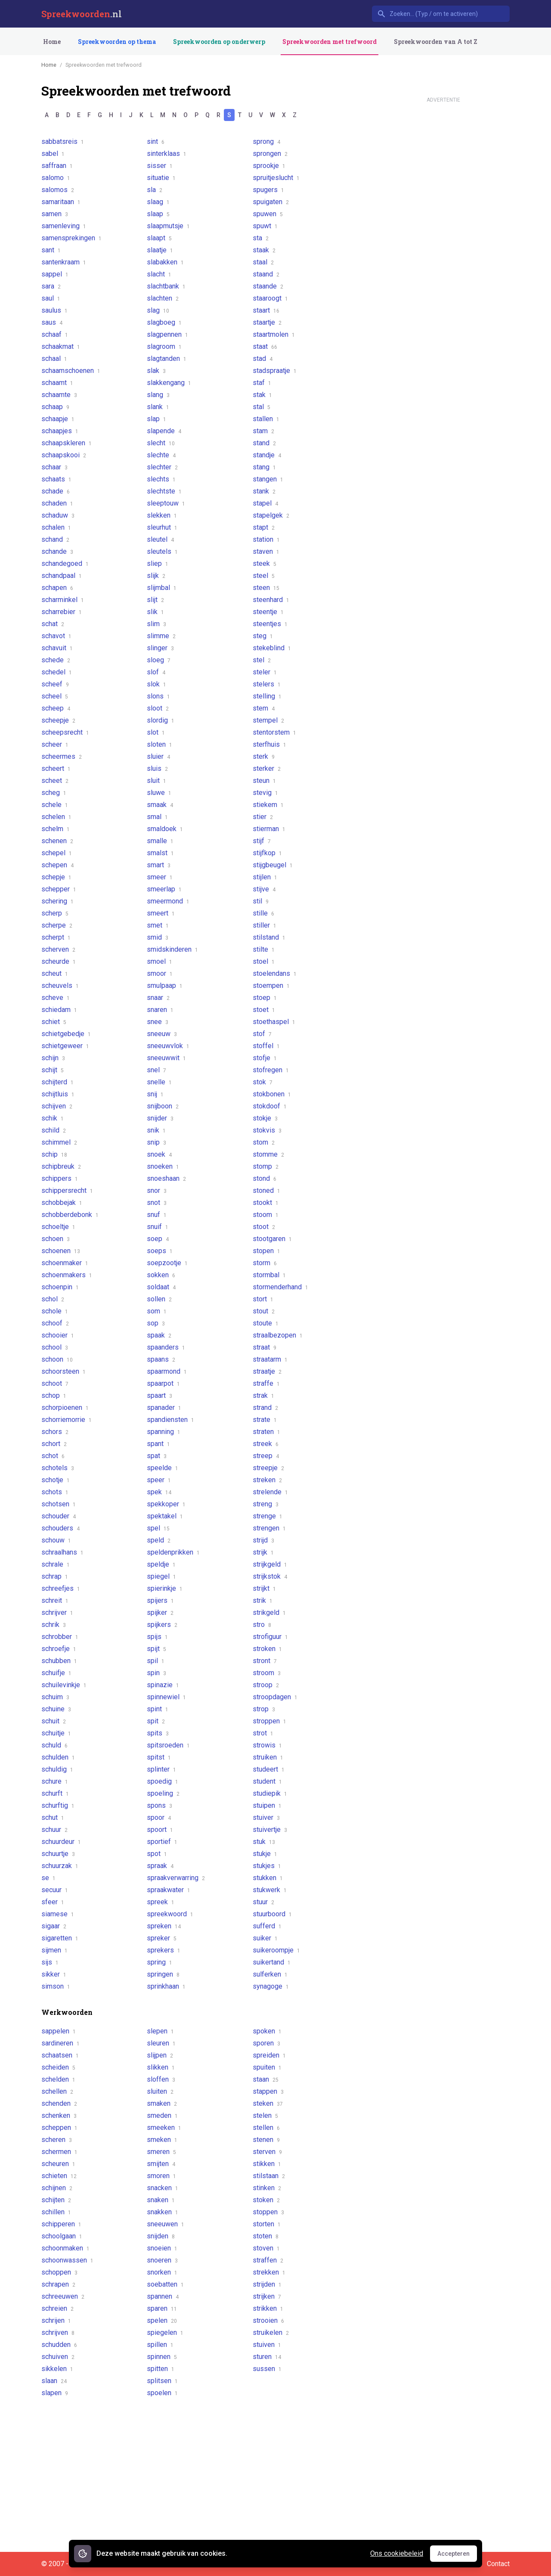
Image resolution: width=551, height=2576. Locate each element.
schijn (53, 1058)
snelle (159, 1082)
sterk (264, 756)
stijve (264, 889)
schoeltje (58, 1227)
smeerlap (164, 889)
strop (264, 1709)
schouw (56, 1540)
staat (265, 346)
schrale (55, 1564)
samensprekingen (71, 238)
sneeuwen (165, 2224)
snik (156, 1130)
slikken (161, 2067)
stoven (266, 2248)
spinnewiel (166, 1697)
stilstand (269, 937)
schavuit (57, 648)
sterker (267, 768)
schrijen (56, 2320)
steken (268, 2103)
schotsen (58, 1504)
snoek (159, 1154)
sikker (53, 1974)
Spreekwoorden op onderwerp (219, 41)
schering (57, 901)
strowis (267, 1745)
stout (264, 1311)
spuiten (267, 2067)
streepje (268, 1468)
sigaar (53, 1926)
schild (53, 1130)
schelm (55, 829)
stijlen (265, 877)
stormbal (269, 1275)
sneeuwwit (166, 1058)
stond (264, 1178)
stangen (268, 479)
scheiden (58, 2067)
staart (266, 310)
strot (263, 1733)
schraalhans (62, 1552)
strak (263, 1395)
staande (268, 286)
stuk (264, 1841)
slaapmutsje (168, 226)
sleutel (160, 539)
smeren (161, 2152)
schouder (58, 1516)
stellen (266, 2127)
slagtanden (166, 358)
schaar (54, 467)
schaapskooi (63, 455)
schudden (59, 2344)
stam (263, 431)
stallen (266, 419)
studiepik (270, 1793)
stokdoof (270, 1106)
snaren (160, 1010)
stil (261, 901)
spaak (159, 1335)
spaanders (166, 1347)
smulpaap (165, 985)
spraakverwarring (176, 1878)
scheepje (58, 720)
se (48, 1878)
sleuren (161, 2043)
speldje (161, 1564)
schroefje (58, 1649)
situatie (161, 178)
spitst (159, 1757)
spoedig (162, 1781)
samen (54, 214)
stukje (265, 1854)
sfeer (52, 1902)
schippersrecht (67, 1190)
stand (264, 443)
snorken (162, 2272)
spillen (160, 2344)
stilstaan (269, 2176)
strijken (267, 2296)
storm (265, 1263)
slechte (161, 455)
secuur (54, 1890)
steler (265, 672)
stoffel (266, 1046)
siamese (57, 1914)
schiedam (59, 1010)
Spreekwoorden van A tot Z (435, 41)
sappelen (58, 2031)
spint (157, 1709)
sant (51, 250)
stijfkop (267, 853)
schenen (57, 841)
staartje (267, 322)
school (54, 1347)
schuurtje (58, 1854)
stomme (268, 1154)
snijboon (163, 1106)
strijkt (264, 1588)
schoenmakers (66, 1275)
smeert (161, 913)
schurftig (57, 1805)
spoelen (162, 2393)
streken (267, 1480)
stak (262, 395)
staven (266, 551)
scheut (54, 973)
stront (265, 1661)
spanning (163, 1432)
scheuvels (60, 985)
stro (262, 1624)
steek (264, 563)
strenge (267, 1516)
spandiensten (170, 1419)
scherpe (56, 925)
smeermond (168, 901)
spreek (160, 1902)
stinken (267, 2188)
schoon (57, 1359)
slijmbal (161, 587)
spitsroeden (168, 1745)
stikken (267, 2164)
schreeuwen (62, 2296)
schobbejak (61, 1202)
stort (263, 1299)
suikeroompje (276, 1950)
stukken (268, 1878)
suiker (265, 1938)
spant (158, 1444)
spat (157, 1456)
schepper (58, 889)
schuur (54, 1829)
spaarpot (163, 1383)
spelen (162, 2320)
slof (156, 672)
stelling (267, 696)
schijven (56, 1106)
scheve (55, 997)
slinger (160, 648)
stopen (266, 1251)
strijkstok (270, 1576)
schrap (54, 1576)
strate (265, 1419)
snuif (157, 1227)
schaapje (57, 419)
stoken (266, 2200)
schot (53, 1456)
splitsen (162, 2381)
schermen (59, 2152)
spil (155, 1661)
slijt (155, 600)
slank (158, 407)
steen (266, 587)
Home (52, 41)
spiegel (161, 1576)
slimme (161, 636)
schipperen (61, 2224)
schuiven (57, 2357)
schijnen (56, 2188)
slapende (164, 431)
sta (261, 238)
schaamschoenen (70, 370)
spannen (163, 2296)
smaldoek (165, 829)
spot (157, 1854)
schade (55, 491)
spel (158, 1528)
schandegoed (65, 563)
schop (53, 1395)
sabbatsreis (62, 141)
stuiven (267, 2344)
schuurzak (59, 1866)
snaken (161, 2200)
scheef (55, 684)
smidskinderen (172, 949)
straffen (268, 2260)
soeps (160, 1251)
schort (54, 1444)
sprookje (269, 165)
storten (267, 2224)
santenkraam (63, 262)
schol (52, 1299)
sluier (158, 756)
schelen (56, 817)
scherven (58, 949)
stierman (269, 829)
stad (262, 358)
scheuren (58, 2164)
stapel (265, 503)
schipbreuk (61, 1166)
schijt (52, 1070)
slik (155, 612)
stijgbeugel (273, 865)
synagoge (271, 1986)
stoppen (268, 2212)
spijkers (162, 1624)
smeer (160, 877)
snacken (162, 2188)
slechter (162, 467)
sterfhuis (269, 744)
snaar (158, 997)
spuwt (265, 226)
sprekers (163, 1950)
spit (156, 1721)
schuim (55, 1697)
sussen (267, 2369)
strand (265, 1407)
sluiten (160, 2091)
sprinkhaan (166, 1986)
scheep (55, 708)
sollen (159, 1299)
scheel (54, 696)
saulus (54, 310)
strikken (268, 2308)
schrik (53, 1624)
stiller (264, 925)
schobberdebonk (70, 1214)
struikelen (271, 2332)
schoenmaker (64, 1263)
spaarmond (167, 1371)
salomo (55, 178)
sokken (161, 1275)
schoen (55, 1239)
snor (157, 1190)
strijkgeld (270, 1564)
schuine (56, 1709)
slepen (160, 2031)
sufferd (267, 1926)
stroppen (269, 1721)
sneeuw (162, 1034)
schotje (55, 1480)
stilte (264, 949)
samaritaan (60, 202)
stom (264, 1142)
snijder (160, 1118)
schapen (57, 587)
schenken (59, 2115)
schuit (53, 1721)
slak (156, 370)
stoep (265, 997)
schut (52, 1817)
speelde (162, 1468)
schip (54, 1154)
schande (57, 551)
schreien (57, 2308)
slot (156, 732)
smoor (160, 973)
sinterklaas (166, 153)
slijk (156, 575)
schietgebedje (66, 1034)
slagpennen (167, 334)
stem (264, 708)
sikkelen (57, 2369)
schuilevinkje (64, 1685)
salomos (57, 190)
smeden (162, 2115)
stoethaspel (274, 1022)
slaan (54, 2381)
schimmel (59, 1142)
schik (52, 1118)
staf (262, 383)
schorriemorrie (66, 1419)
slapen (54, 2393)
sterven (267, 2152)
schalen (56, 527)
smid (157, 937)
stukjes (267, 1866)
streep (266, 1456)
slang (158, 395)
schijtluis (57, 1094)
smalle (160, 841)
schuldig (57, 1769)
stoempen (271, 985)
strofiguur (270, 1637)
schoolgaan (61, 2236)
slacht (159, 274)
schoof (55, 1323)
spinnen (162, 2357)
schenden (59, 2103)
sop (156, 1323)
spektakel (165, 1516)
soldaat (161, 1287)
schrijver (57, 1612)
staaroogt (270, 298)
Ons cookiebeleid (396, 2553)
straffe (266, 1383)
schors (54, 1432)
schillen (56, 2212)
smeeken (164, 2127)
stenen (266, 2139)
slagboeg (164, 322)
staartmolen (274, 334)
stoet (264, 1010)
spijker (160, 1612)
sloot (158, 708)
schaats (56, 479)
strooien (268, 2320)
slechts (161, 479)
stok (262, 1082)
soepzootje (167, 1263)
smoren (161, 2176)
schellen (57, 2091)
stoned (266, 1190)
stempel (268, 720)
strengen (269, 1528)
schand (55, 539)
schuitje (56, 1733)
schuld (54, 1745)
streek (266, 1444)
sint (155, 141)
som (157, 1311)
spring (159, 1962)
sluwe (159, 792)
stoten (266, 2236)
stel (262, 660)
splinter (161, 1769)
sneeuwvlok (168, 1046)
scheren (56, 2139)
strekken (269, 2272)
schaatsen (60, 2055)
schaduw (57, 515)
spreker (161, 1938)
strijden (267, 2284)
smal (157, 817)
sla (154, 190)
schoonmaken (65, 2248)
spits (158, 1733)
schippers (59, 1178)
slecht (161, 443)
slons (158, 696)
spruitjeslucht (276, 178)
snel (156, 1070)
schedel (56, 672)
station (266, 539)
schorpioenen (65, 1407)
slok (156, 684)
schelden (58, 2079)
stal (261, 407)
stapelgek (271, 515)
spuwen (268, 214)
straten (266, 1432)
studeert (269, 1769)
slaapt (159, 238)
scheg (53, 792)
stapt (264, 527)
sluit (156, 780)
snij (155, 1094)
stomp (266, 1166)
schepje (56, 877)
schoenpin (60, 1287)
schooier (57, 1335)
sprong (266, 141)
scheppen (59, 2127)
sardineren (60, 2043)
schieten (59, 2176)
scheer (54, 744)
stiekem (268, 805)
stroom (267, 1673)
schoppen (59, 2272)
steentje (268, 612)
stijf (262, 841)
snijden (161, 2236)
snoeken (163, 1166)
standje (267, 455)
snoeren (162, 2260)
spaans (161, 1359)
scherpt (56, 937)
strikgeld (269, 1612)
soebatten (165, 2284)
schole (54, 1311)
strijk (263, 1552)
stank (264, 491)
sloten (159, 744)
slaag (158, 202)
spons (159, 1805)
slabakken (165, 262)
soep (158, 1239)
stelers (267, 684)
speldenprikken (173, 1552)
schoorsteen (63, 1371)
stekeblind (272, 648)
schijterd (57, 1082)
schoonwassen (67, 2260)
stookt (266, 1202)
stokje (265, 1118)
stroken (267, 1649)
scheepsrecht (65, 732)
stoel (264, 961)
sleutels (162, 551)
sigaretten (59, 1938)
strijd (263, 1540)
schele (54, 805)
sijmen (54, 1950)
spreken (164, 1926)
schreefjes (60, 1588)
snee (157, 1022)
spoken (267, 2031)
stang (264, 467)
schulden (58, 1757)
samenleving (63, 226)
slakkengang (169, 383)
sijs (50, 1962)
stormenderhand (280, 1287)
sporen (266, 2043)
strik (262, 1600)
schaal (54, 358)
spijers (160, 1600)
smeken (162, 2139)
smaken (162, 2103)
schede (55, 660)
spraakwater (168, 1890)
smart (158, 865)
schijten (56, 2200)
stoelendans (275, 973)
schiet (53, 1022)
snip (156, 1142)
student (267, 1781)
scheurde (58, 961)
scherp (54, 913)
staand (266, 274)
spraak (160, 1866)
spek (159, 1492)
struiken (268, 1757)
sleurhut (162, 527)
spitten (160, 2369)
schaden (57, 503)
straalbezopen (278, 1335)
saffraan (57, 165)
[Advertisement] (443, 236)
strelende (270, 1492)
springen (163, 1974)
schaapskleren (66, 443)
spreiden (269, 2055)
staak (264, 250)
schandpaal (61, 575)
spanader (164, 1407)
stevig (265, 792)
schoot (54, 1383)
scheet (54, 780)
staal (263, 262)
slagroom (164, 346)
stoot (264, 1227)
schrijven (57, 2332)
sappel (54, 274)
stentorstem (274, 732)
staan (266, 2079)
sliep (157, 563)
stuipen (267, 1805)
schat (52, 624)
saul (50, 298)
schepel (56, 853)
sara (51, 286)
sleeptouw (166, 503)
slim (156, 624)
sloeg (158, 660)
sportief (162, 1841)
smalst (160, 853)
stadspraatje (275, 370)
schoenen (60, 1251)
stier (263, 817)
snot (157, 1202)
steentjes (270, 624)
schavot (56, 636)
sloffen (161, 2079)
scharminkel (62, 600)
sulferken (270, 1974)
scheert (56, 768)
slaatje (160, 250)
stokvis (267, 1130)
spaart (159, 1395)
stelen (265, 2115)
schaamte (59, 395)
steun (264, 780)
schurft (55, 1793)
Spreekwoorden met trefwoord (329, 41)
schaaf (54, 334)
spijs (157, 1637)
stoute (266, 1323)
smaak (160, 805)
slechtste (164, 491)
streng (266, 1504)
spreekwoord (170, 1914)
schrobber (59, 1637)
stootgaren (272, 1239)
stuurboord (272, 1914)
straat (264, 1347)
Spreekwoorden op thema (117, 41)
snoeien (162, 2248)
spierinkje (165, 1588)
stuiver (266, 1817)
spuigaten (271, 202)
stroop (266, 1685)
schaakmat (60, 346)
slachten (163, 298)
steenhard (271, 600)
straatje (267, 1371)
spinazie (163, 1685)
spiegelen (165, 2332)
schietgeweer (65, 1046)
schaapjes (59, 431)
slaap (158, 214)
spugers (268, 190)
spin (156, 1673)
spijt (156, 1649)
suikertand (272, 1962)
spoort (160, 1829)
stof (262, 1034)
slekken (162, 515)
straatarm (270, 1359)
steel (264, 575)
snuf (157, 1214)
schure (54, 1781)
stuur (263, 1902)
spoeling (163, 1793)
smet (158, 925)
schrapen (58, 2284)
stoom (266, 1214)
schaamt (57, 383)
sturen (267, 2357)
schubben (59, 1661)
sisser (160, 165)
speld (158, 1540)
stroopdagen (275, 1697)
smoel (159, 961)
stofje (265, 1058)
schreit (54, 1600)
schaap (55, 407)
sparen (162, 2308)
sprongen (270, 153)
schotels (57, 1468)
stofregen (271, 1070)
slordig (160, 720)
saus (51, 322)
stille (263, 913)
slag (158, 310)
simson (55, 1986)
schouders (60, 1528)
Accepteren (457, 2555)
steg (263, 636)
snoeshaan (166, 1178)
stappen (268, 2091)
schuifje (56, 1673)
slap (156, 419)
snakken (162, 2212)
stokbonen (272, 1094)
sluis (157, 768)
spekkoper (166, 1504)
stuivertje (270, 1829)
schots (54, 1492)
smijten (161, 2164)
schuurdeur (61, 1841)
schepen (57, 865)
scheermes (61, 756)
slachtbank (166, 286)
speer (159, 1480)
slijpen (160, 2055)
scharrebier (61, 612)
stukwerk (270, 1890)
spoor (159, 1817)
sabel (53, 153)
